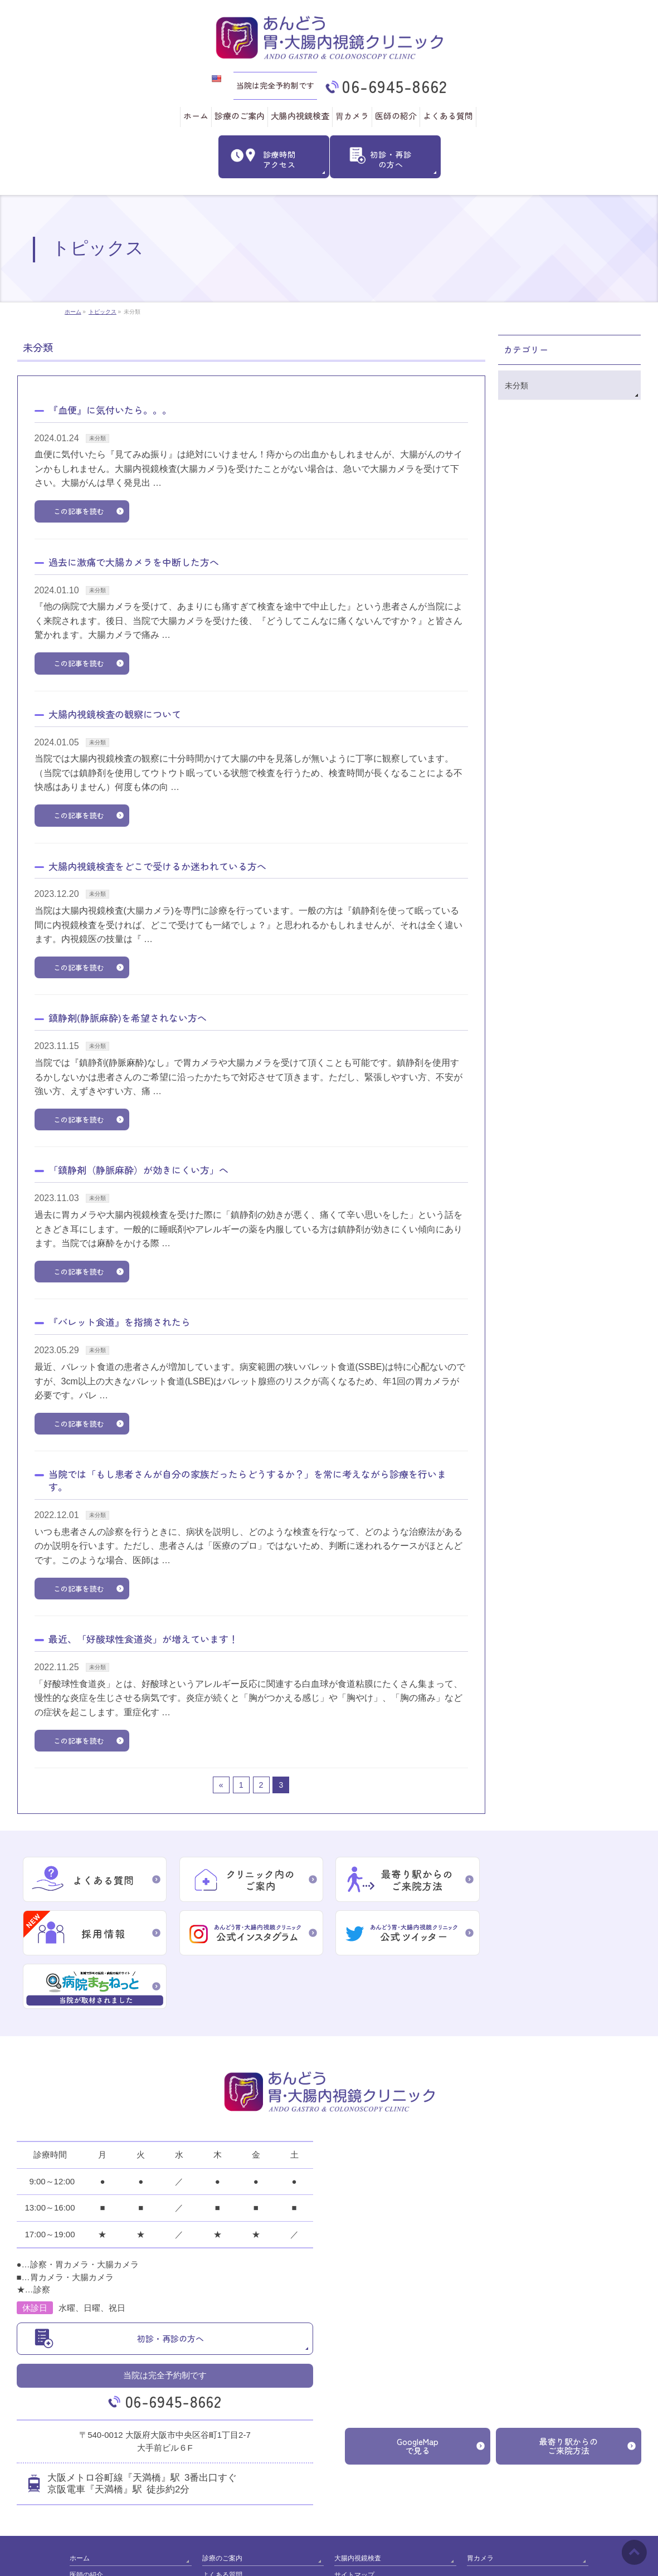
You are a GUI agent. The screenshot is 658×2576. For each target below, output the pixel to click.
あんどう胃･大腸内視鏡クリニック (325, 2559)
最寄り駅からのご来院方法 (568, 2392)
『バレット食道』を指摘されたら (119, 1321)
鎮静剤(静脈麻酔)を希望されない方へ (127, 1017)
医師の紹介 (86, 2519)
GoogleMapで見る (417, 2392)
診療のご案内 (222, 2503)
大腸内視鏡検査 (357, 2503)
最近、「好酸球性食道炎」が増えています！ (143, 1638)
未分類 (97, 437)
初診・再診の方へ (170, 2285)
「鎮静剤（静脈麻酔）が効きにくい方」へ (138, 1169)
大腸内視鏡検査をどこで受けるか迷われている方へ (157, 865)
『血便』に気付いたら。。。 (110, 409)
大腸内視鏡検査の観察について (114, 713)
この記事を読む (78, 510)
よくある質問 (222, 2519)
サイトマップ (354, 2519)
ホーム (80, 2503)
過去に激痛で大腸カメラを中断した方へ (133, 561)
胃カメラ (480, 2503)
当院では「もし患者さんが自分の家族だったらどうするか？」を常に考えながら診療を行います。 (247, 1479)
